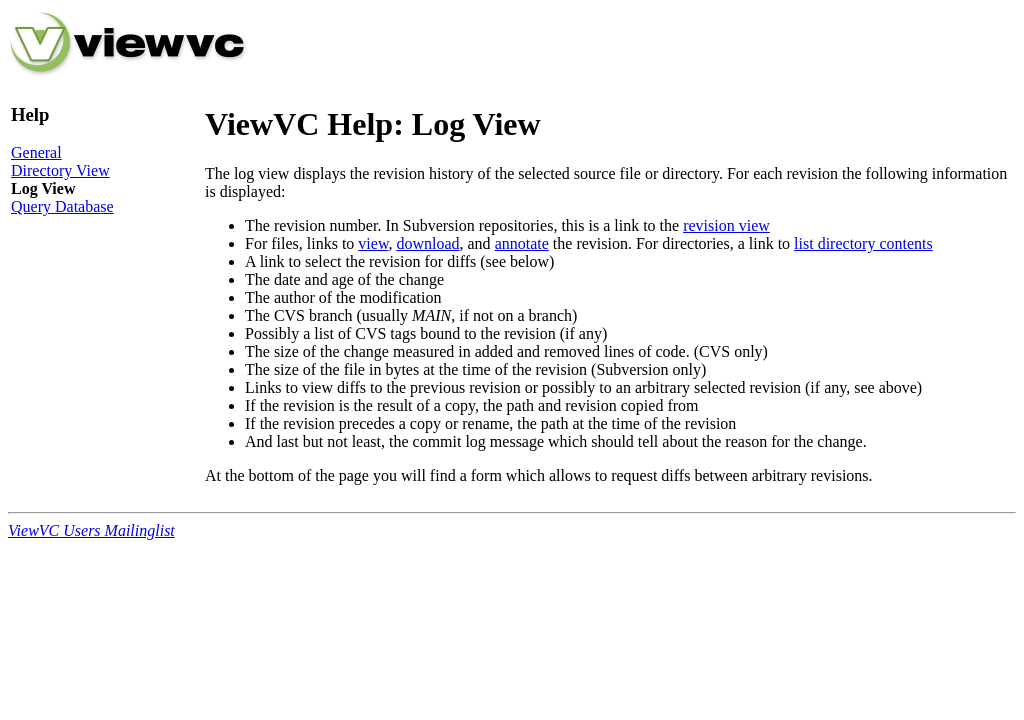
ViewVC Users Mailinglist (91, 530)
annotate (522, 243)
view (373, 243)
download (427, 243)
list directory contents (863, 243)
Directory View (60, 170)
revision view (726, 225)
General (36, 152)
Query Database (62, 206)
